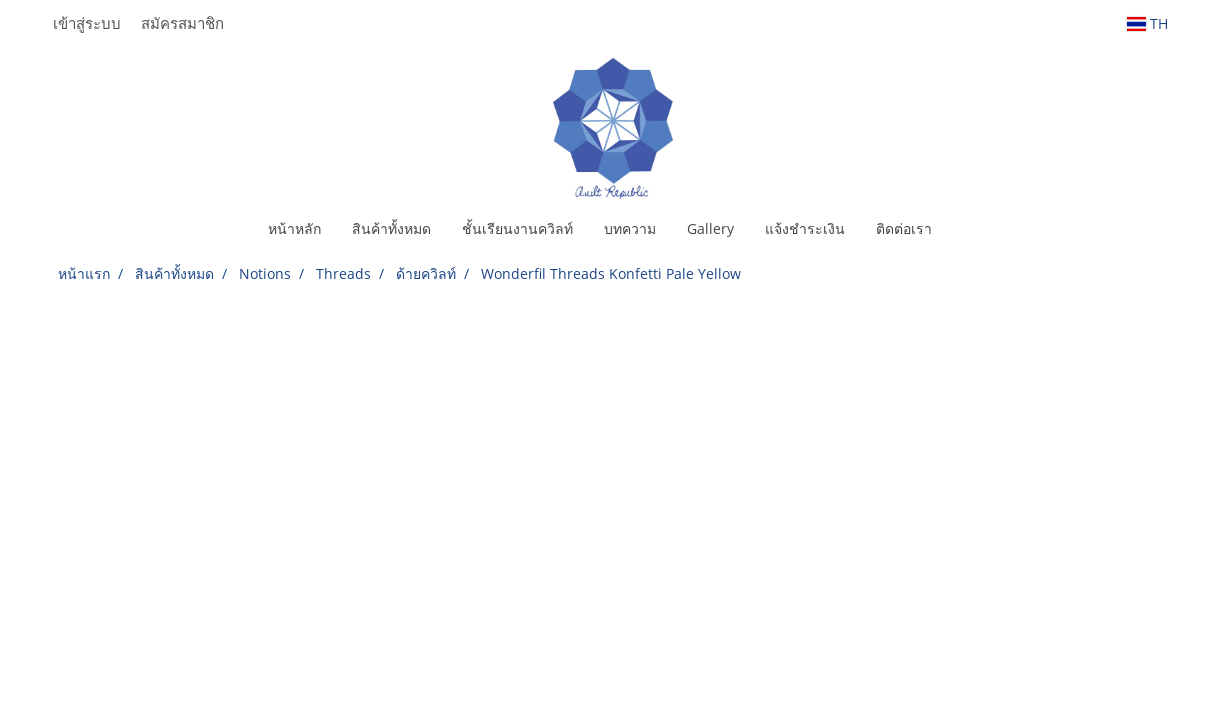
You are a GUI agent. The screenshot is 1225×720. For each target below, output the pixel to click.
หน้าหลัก (294, 228)
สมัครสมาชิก (182, 23)
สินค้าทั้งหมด (391, 228)
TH (1147, 23)
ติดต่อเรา (904, 228)
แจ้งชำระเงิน (805, 228)
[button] (965, 229)
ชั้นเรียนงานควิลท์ (517, 228)
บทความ (630, 228)
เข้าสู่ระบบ (87, 23)
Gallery (710, 228)
